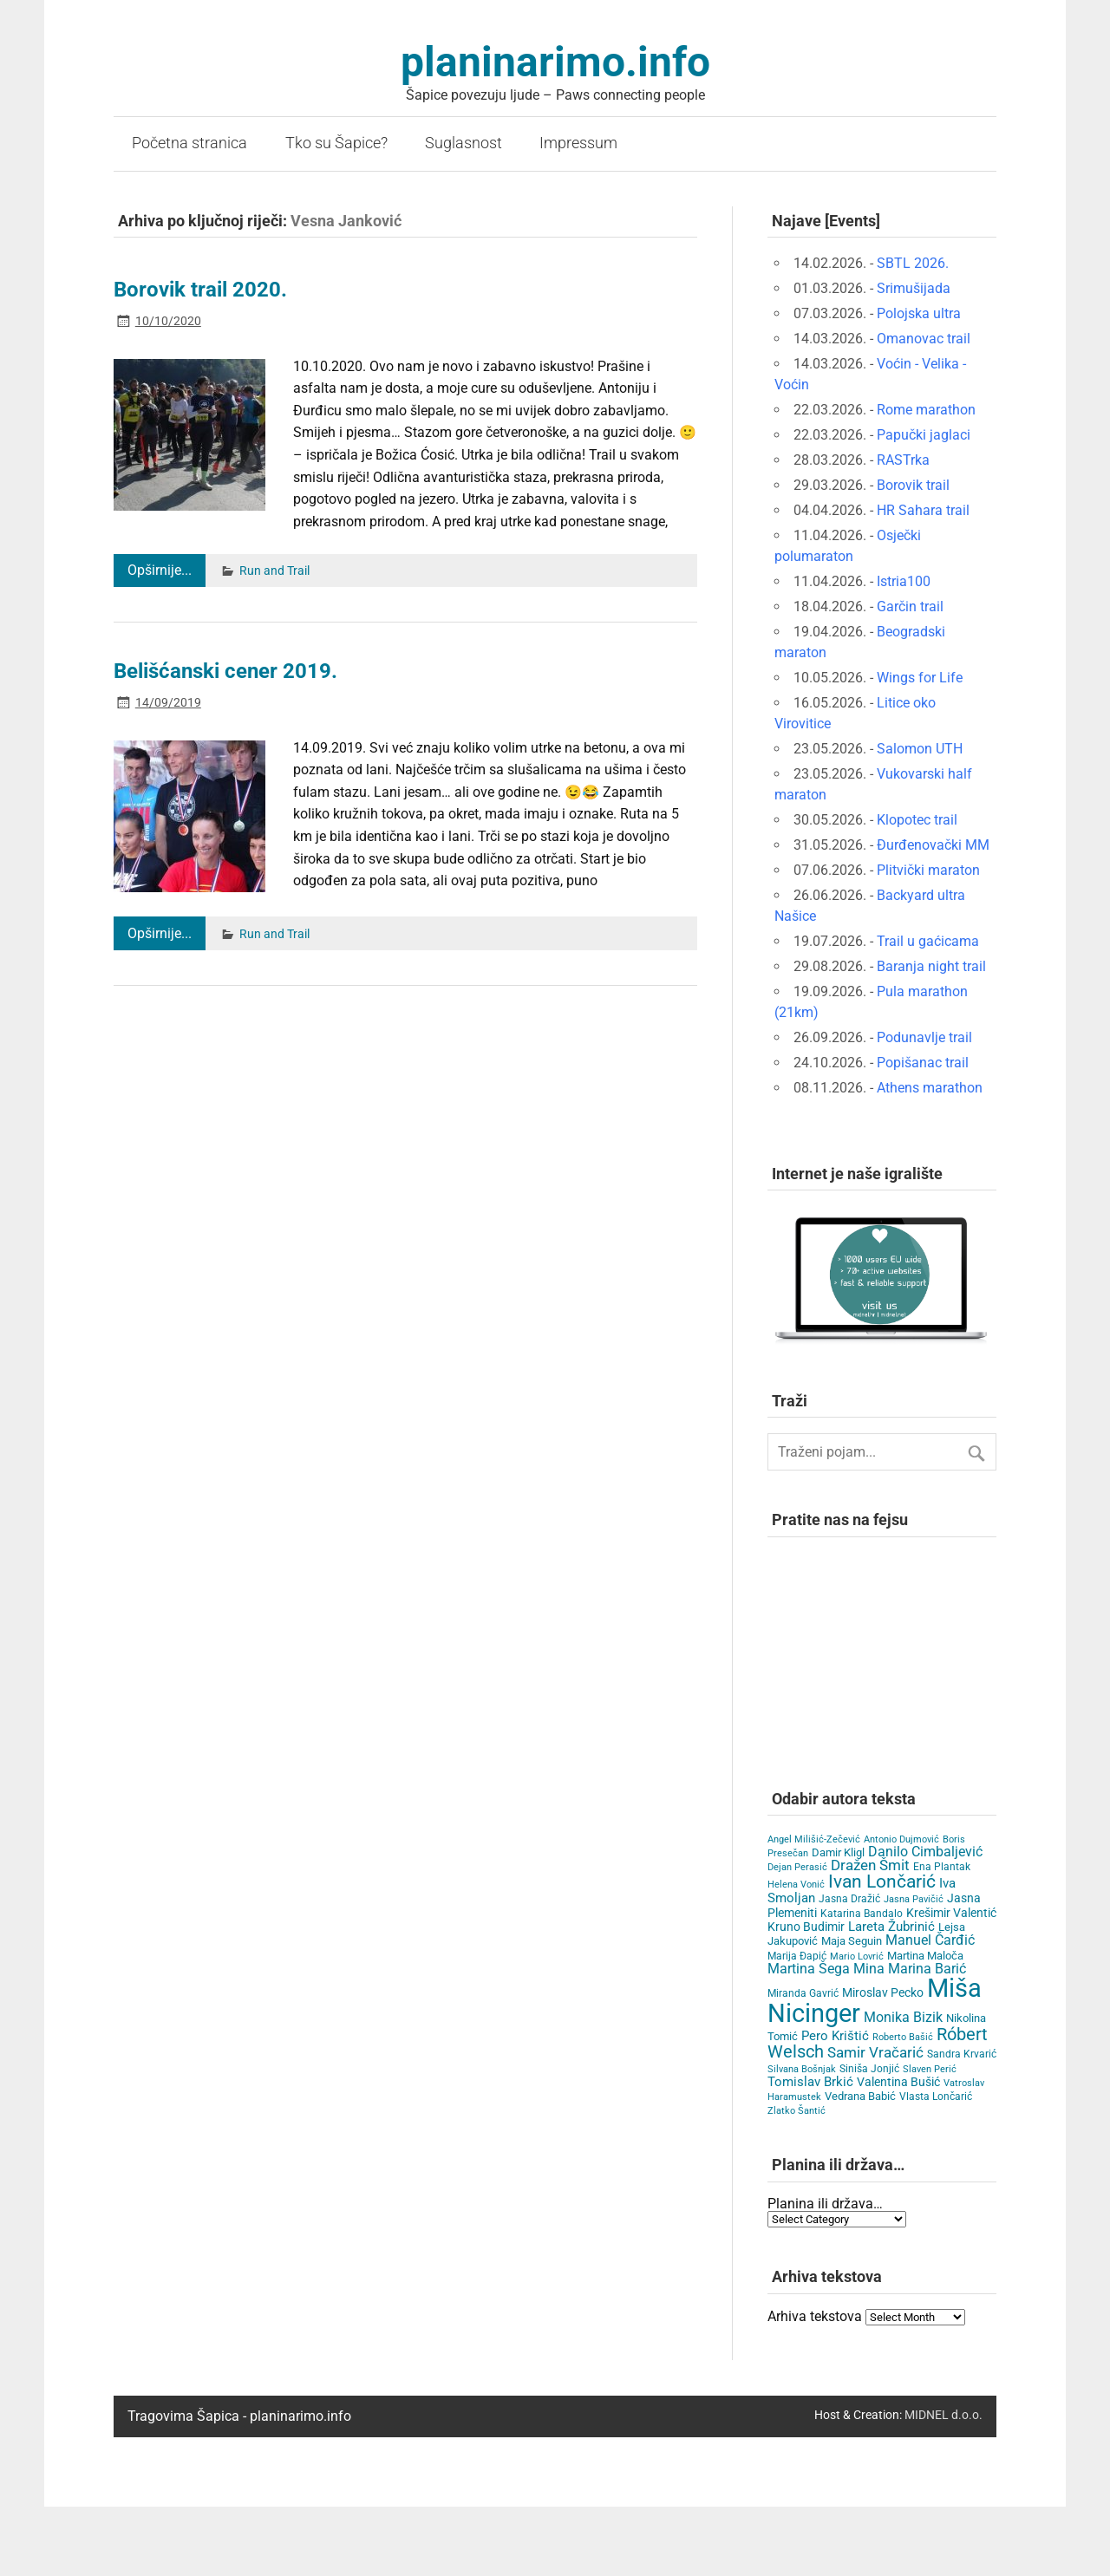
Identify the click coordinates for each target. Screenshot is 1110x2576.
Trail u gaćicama (928, 941)
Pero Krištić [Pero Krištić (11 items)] (835, 2036)
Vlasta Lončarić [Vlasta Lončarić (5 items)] (935, 2096)
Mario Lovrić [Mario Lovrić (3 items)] (857, 1956)
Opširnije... (159, 570)
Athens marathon (930, 1087)
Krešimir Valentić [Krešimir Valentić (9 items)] (951, 1913)
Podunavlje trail (924, 1037)
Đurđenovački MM (933, 845)
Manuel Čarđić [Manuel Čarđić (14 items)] (930, 1940)
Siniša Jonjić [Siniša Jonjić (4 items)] (869, 2069)
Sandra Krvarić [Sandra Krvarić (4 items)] (961, 2054)
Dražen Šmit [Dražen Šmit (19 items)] (870, 1865)
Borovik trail (913, 485)
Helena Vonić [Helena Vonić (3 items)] (796, 1884)
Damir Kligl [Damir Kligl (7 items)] (838, 1852)
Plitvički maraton (928, 870)
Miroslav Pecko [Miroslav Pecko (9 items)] (883, 1992)
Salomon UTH (920, 748)
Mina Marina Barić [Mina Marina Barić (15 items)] (909, 1968)
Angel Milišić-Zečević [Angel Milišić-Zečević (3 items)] (813, 1839)
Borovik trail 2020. (200, 289)
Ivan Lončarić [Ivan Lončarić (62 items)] (882, 1881)
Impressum (578, 143)
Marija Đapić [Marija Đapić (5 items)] (796, 1956)
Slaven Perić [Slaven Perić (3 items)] (930, 2069)
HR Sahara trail (923, 510)
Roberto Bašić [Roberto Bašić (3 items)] (902, 2037)
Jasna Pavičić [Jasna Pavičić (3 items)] (914, 1899)
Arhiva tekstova (814, 2316)
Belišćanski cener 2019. (225, 671)
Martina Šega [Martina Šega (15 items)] (808, 1968)
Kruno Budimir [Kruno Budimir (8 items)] (806, 1927)
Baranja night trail (931, 966)
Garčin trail (910, 606)
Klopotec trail (917, 820)
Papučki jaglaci (923, 435)
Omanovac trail (923, 338)
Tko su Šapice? (336, 143)
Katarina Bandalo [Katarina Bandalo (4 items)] (861, 1914)
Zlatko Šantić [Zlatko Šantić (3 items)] (796, 2110)
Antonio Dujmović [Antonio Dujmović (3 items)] (901, 1839)
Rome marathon (926, 409)
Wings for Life (920, 677)
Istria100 (903, 581)
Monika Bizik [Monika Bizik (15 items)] (903, 2017)
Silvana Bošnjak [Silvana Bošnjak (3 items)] (801, 2069)
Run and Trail (274, 571)
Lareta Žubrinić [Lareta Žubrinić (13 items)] (891, 1926)
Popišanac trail (923, 1062)
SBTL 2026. (913, 263)
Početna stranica (189, 143)
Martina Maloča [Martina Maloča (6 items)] (925, 1955)
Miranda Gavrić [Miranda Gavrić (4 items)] (803, 1993)
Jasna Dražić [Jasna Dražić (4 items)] (849, 1899)
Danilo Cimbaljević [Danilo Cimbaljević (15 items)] (925, 1851)
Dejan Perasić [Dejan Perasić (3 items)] (797, 1867)
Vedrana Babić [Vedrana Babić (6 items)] (860, 2096)
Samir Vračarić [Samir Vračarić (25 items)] (875, 2052)
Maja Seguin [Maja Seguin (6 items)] (851, 1940)
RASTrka (903, 460)
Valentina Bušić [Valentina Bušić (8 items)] (898, 2082)
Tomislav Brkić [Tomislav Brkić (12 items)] (810, 2082)
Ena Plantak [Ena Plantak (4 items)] (941, 1867)
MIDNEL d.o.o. (943, 2415)
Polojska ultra (919, 313)
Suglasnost (463, 143)
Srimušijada (913, 288)
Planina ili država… (825, 2203)
